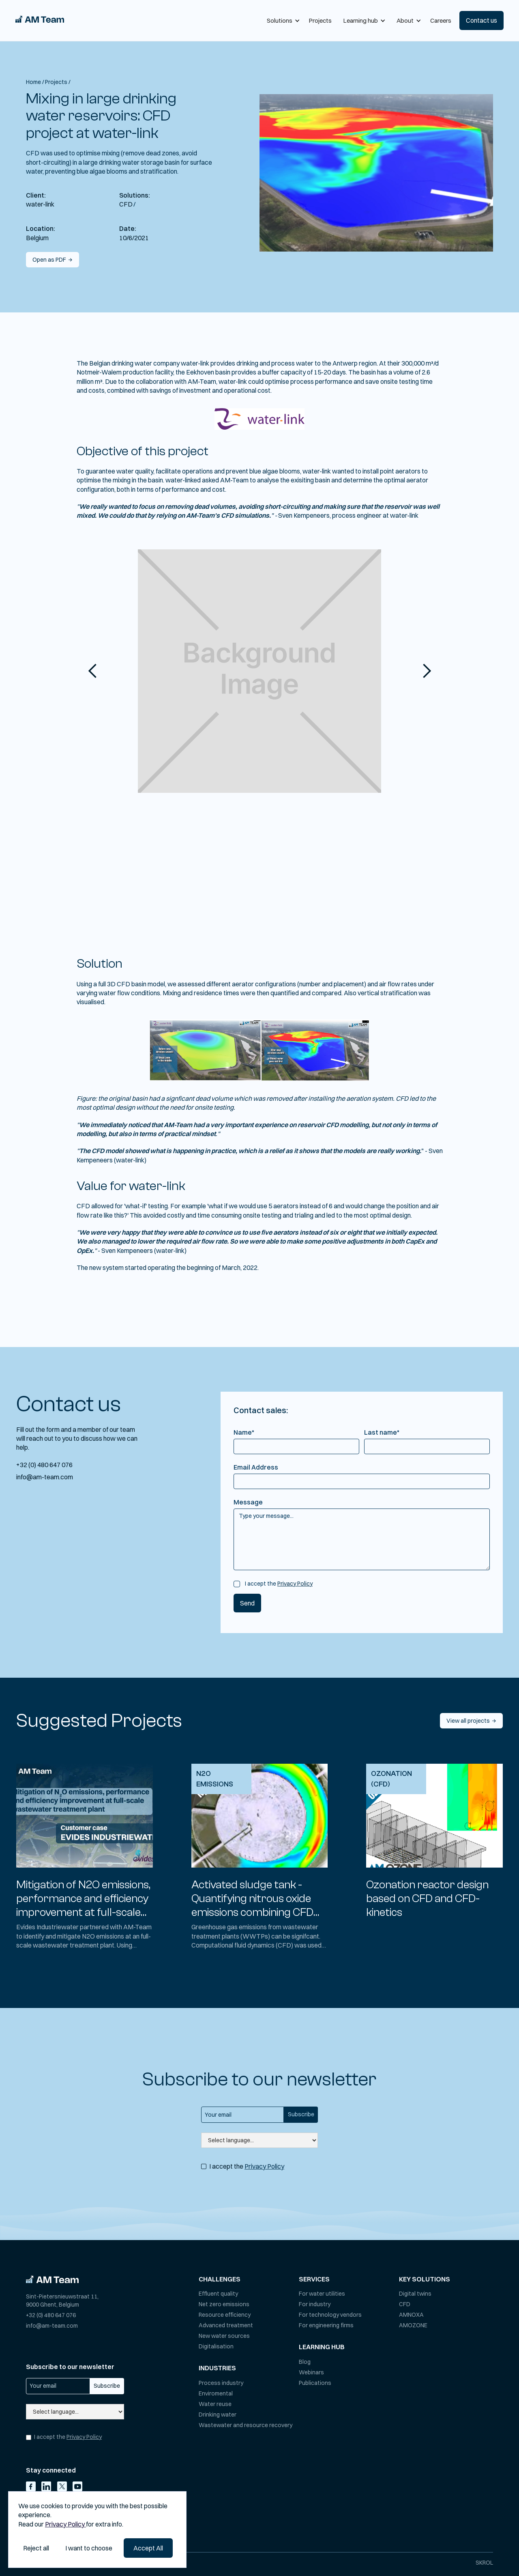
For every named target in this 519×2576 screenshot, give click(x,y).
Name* (244, 1432)
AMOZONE (413, 2325)
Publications (315, 2383)
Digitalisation (216, 2346)
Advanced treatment (226, 2325)
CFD (404, 2304)
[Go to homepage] (52, 2279)
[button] (282, 20)
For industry (314, 2304)
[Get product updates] (242, 2115)
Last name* (381, 1432)
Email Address (256, 1467)
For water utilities (322, 2293)
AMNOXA (411, 2314)
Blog (305, 2361)
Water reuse (215, 2404)
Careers (440, 20)
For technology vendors (330, 2314)
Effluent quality (218, 2293)
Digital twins (415, 2293)
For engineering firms (326, 2325)
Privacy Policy (295, 1583)
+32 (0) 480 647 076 (44, 1465)
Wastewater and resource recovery (245, 2425)
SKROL (484, 2562)
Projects (320, 20)
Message (248, 1502)
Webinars (311, 2372)
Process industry (221, 2383)
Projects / (58, 82)
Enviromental (216, 2393)
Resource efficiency (225, 2314)
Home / (35, 82)
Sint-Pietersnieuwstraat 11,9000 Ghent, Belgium (62, 2300)
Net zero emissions (224, 2304)
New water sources (224, 2335)
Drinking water (217, 2414)
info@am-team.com (44, 1477)
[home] (39, 20)
